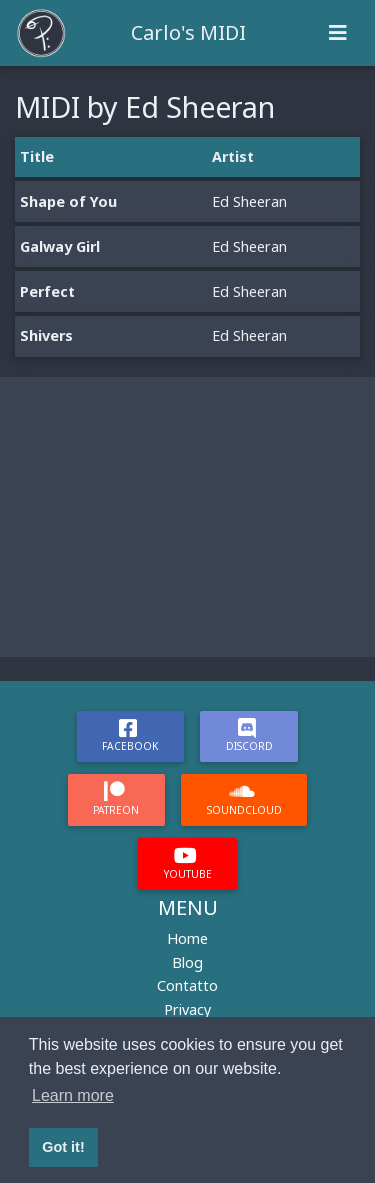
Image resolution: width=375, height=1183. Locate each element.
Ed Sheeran (249, 201)
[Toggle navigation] (338, 33)
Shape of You (68, 201)
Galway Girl (60, 246)
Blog (187, 962)
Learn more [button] (73, 1095)
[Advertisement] (187, 517)
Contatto (187, 985)
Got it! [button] (63, 1147)
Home (187, 938)
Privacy (187, 1009)
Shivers (46, 335)
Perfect (47, 291)
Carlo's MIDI (188, 32)
